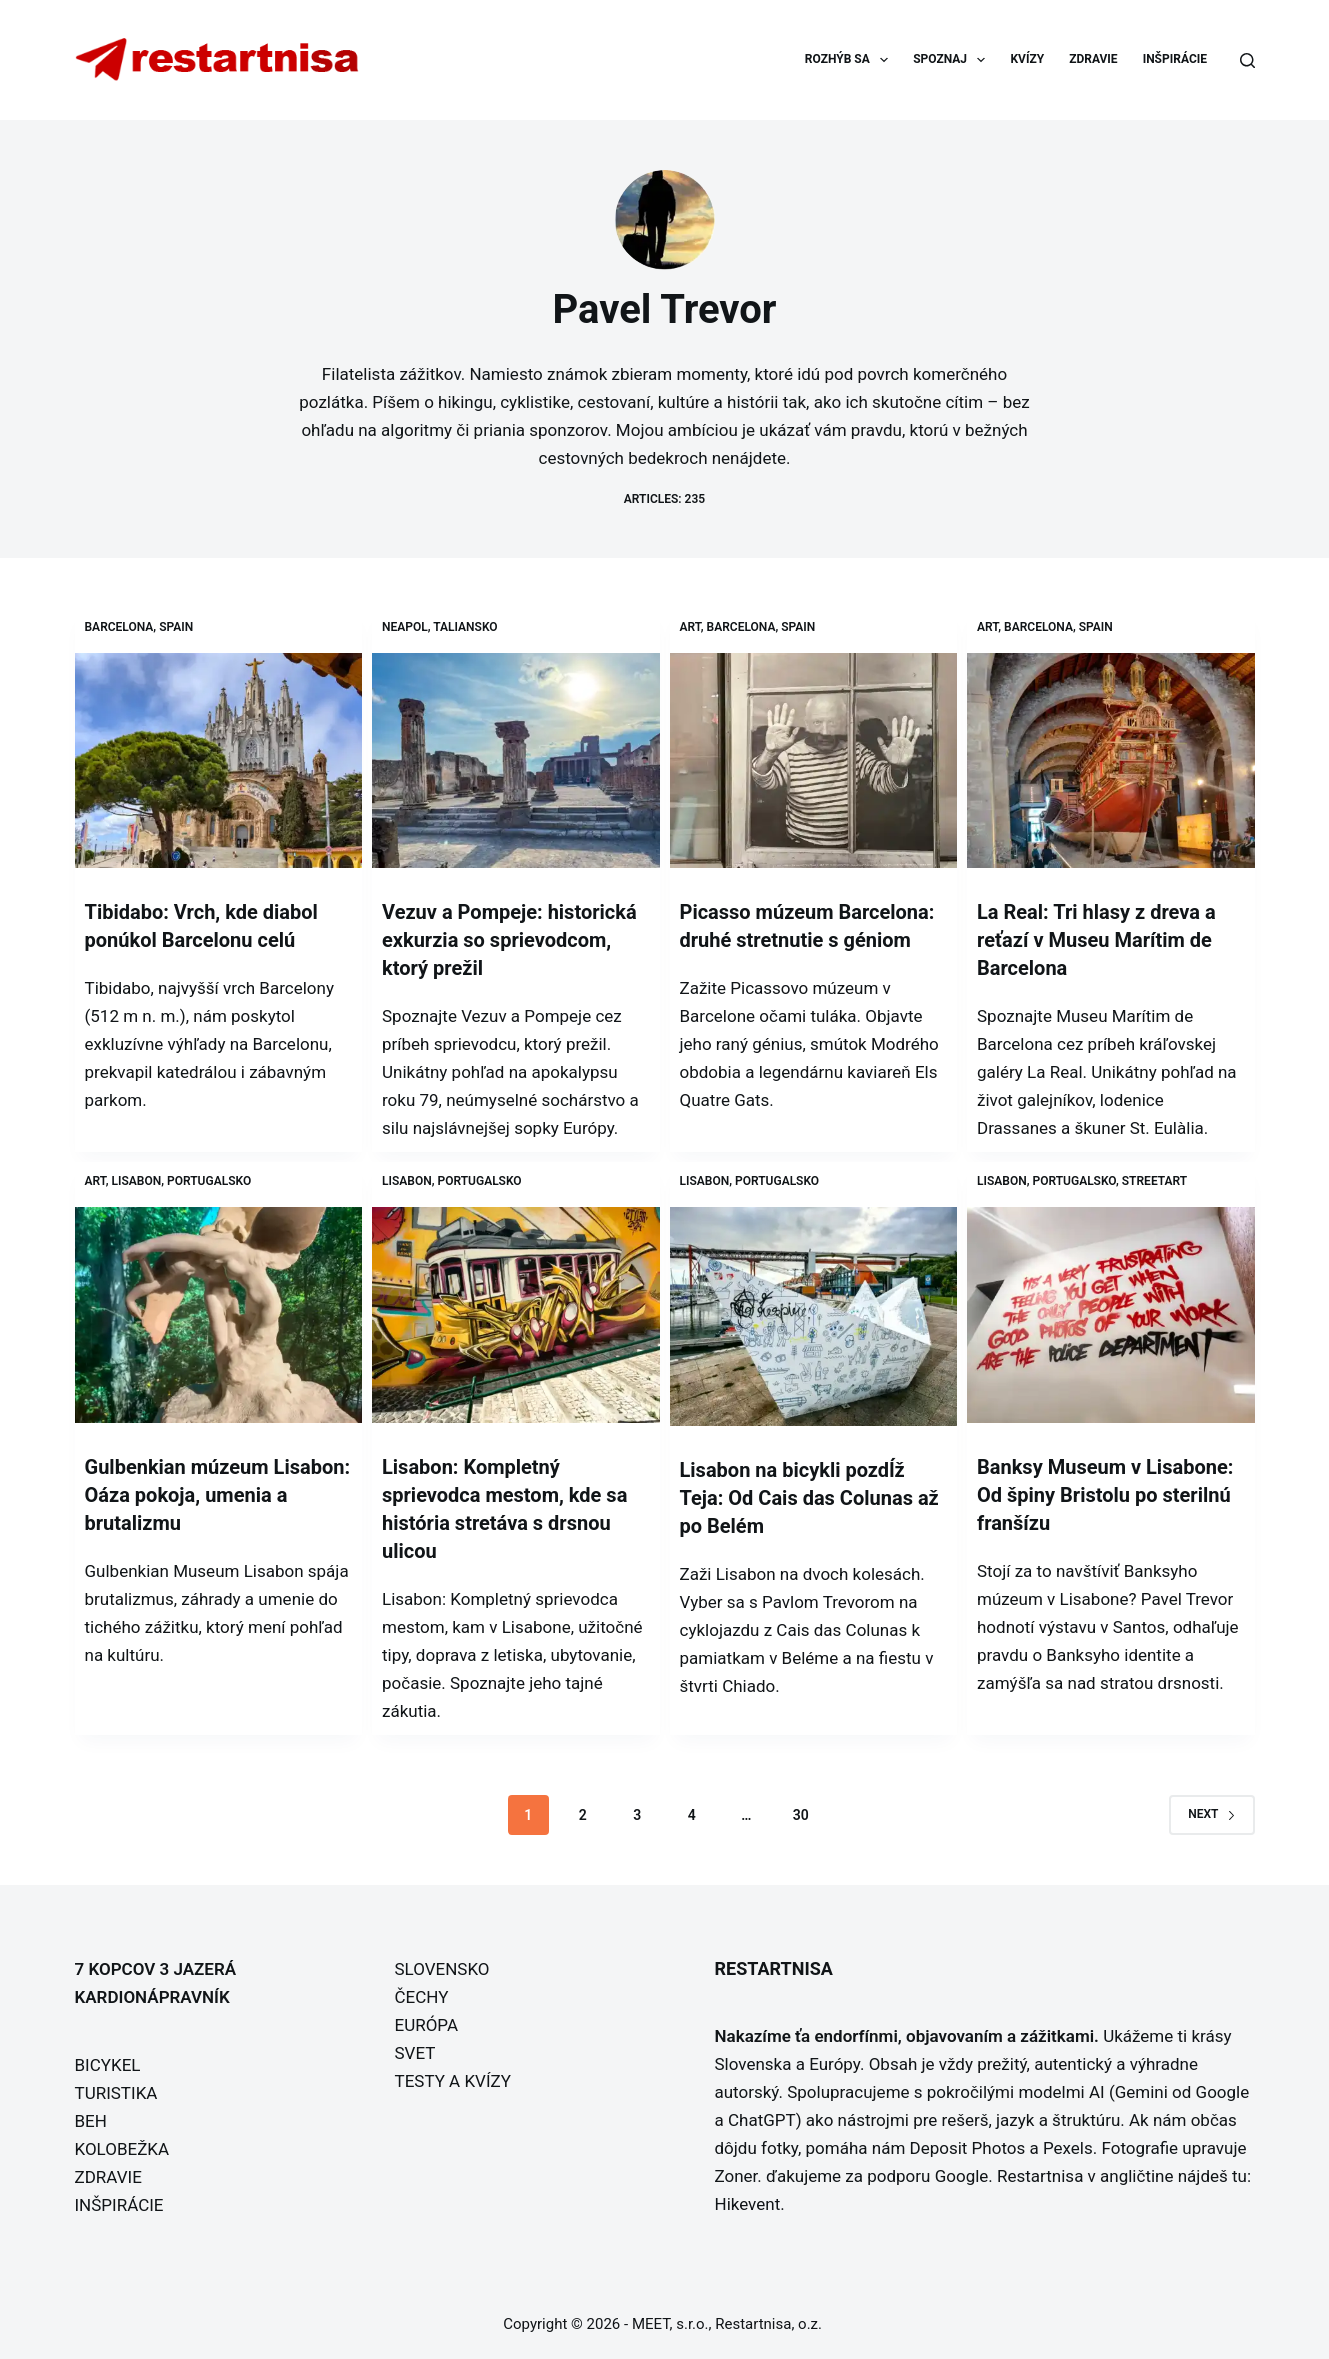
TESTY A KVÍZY (453, 2081)
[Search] (1247, 60)
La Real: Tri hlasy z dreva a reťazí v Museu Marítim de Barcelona (1096, 940)
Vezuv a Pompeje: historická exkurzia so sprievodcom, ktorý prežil (509, 940)
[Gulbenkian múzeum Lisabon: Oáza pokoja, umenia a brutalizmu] (219, 1315)
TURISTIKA (116, 2093)
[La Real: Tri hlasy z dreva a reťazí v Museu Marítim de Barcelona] (1111, 761)
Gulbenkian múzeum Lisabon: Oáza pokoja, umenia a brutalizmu (218, 1495)
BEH (91, 2121)
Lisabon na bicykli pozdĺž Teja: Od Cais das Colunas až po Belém (809, 1498)
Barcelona (119, 627)
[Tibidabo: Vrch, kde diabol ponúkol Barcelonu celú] (219, 761)
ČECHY (422, 1997)
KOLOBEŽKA (122, 2149)
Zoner (736, 2176)
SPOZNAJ (953, 60)
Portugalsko (209, 1181)
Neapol (405, 627)
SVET (415, 2053)
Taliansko (465, 627)
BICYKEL (108, 2065)
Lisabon (137, 1181)
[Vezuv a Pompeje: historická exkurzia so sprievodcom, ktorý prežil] (516, 761)
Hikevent (748, 2204)
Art (690, 627)
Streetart (1154, 1181)
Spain (176, 627)
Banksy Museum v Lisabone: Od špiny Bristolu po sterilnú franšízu (1105, 1495)
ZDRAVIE (1093, 59)
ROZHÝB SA (850, 60)
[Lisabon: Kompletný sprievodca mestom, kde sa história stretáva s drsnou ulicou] (516, 1315)
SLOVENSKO (442, 1969)
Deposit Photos (968, 2148)
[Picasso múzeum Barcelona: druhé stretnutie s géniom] (814, 761)
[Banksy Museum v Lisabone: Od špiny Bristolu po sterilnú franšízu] (1111, 1315)
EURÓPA (427, 2025)
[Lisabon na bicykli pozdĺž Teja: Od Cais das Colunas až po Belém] (814, 1316)
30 (801, 1815)
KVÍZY (1027, 59)
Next (1211, 1814)
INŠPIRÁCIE (1175, 59)
